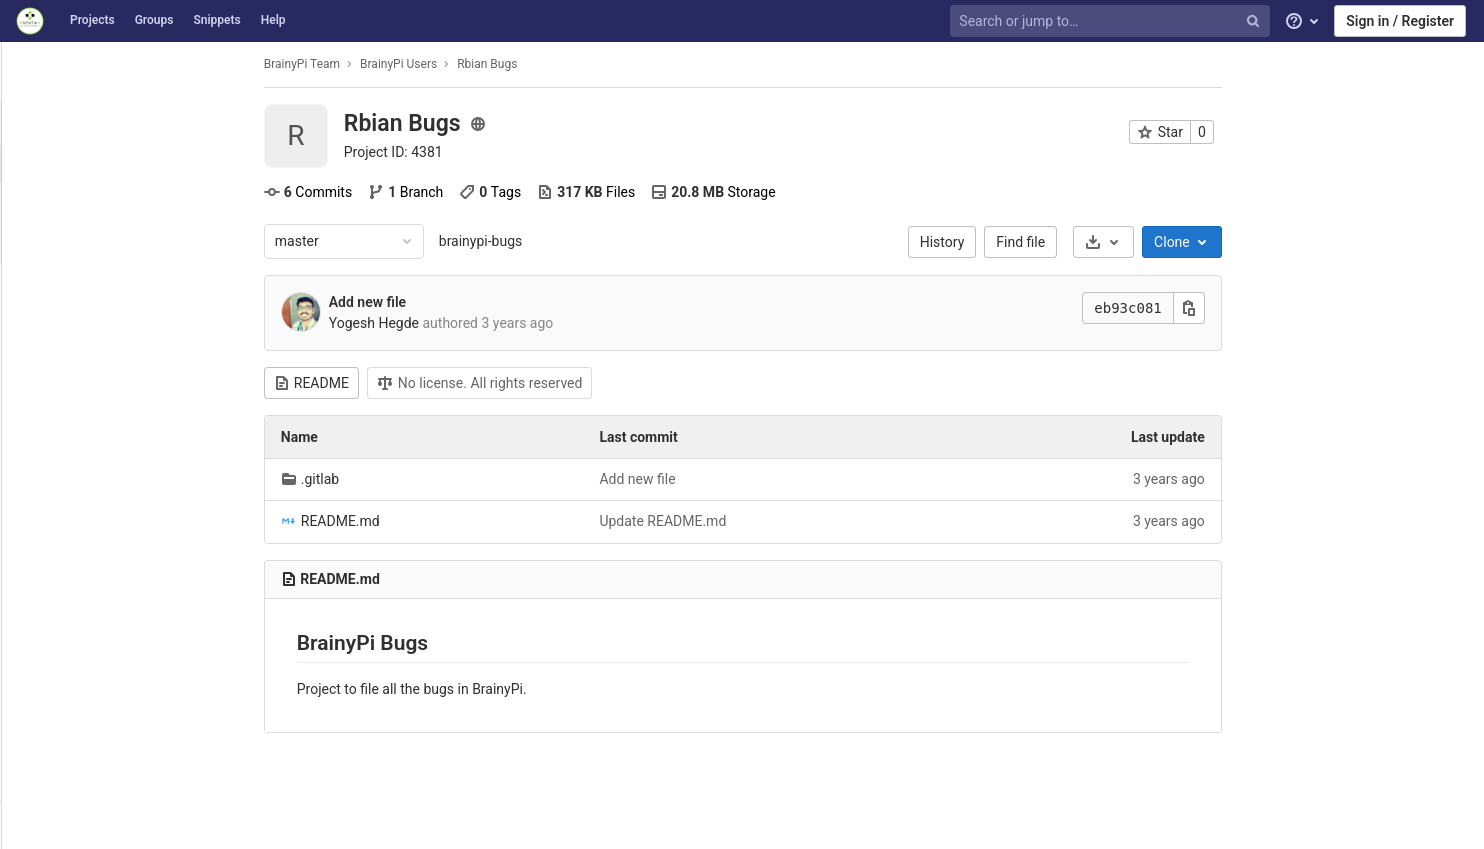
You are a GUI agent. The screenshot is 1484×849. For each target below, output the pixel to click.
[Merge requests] (109, 376)
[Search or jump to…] (1112, 21)
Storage (822, 192)
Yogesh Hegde (483, 323)
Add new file (476, 302)
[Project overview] (111, 122)
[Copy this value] (1298, 308)
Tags (600, 192)
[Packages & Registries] (109, 511)
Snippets (216, 20)
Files (695, 192)
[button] (109, 825)
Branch (514, 192)
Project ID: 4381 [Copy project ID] (502, 152)
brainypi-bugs (590, 241)
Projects (92, 20)
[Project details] (110, 163)
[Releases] (110, 237)
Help (273, 20)
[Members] (109, 691)
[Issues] (109, 331)
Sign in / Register (1400, 21)
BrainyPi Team (411, 64)
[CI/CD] (109, 421)
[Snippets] (109, 646)
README (420, 383)
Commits (417, 192)
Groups (154, 20)
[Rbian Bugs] (110, 70)
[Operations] (109, 466)
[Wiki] (109, 601)
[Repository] (109, 286)
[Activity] (110, 200)
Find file (1130, 242)
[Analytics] (109, 556)
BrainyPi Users (507, 64)
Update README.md (772, 521)
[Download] (1212, 242)
